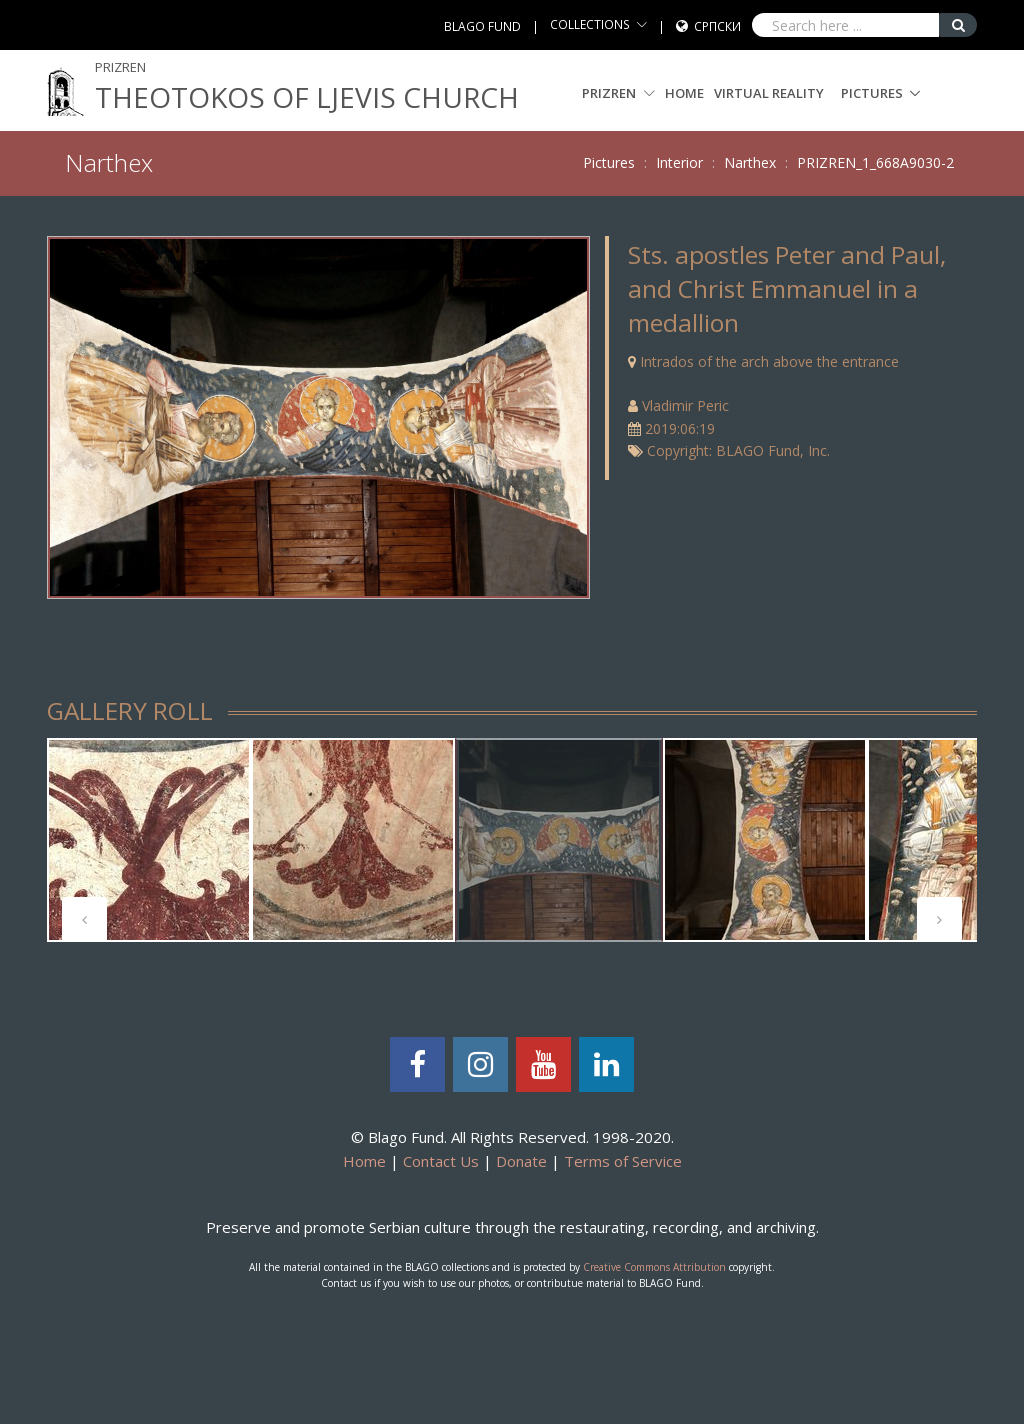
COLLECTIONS (590, 24)
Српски (717, 26)
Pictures (872, 93)
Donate (521, 1161)
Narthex (750, 162)
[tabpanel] (149, 840)
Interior (679, 162)
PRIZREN (618, 93)
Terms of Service (623, 1161)
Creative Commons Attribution (654, 1267)
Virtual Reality (769, 93)
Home (684, 93)
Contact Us (441, 1161)
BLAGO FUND (482, 26)
